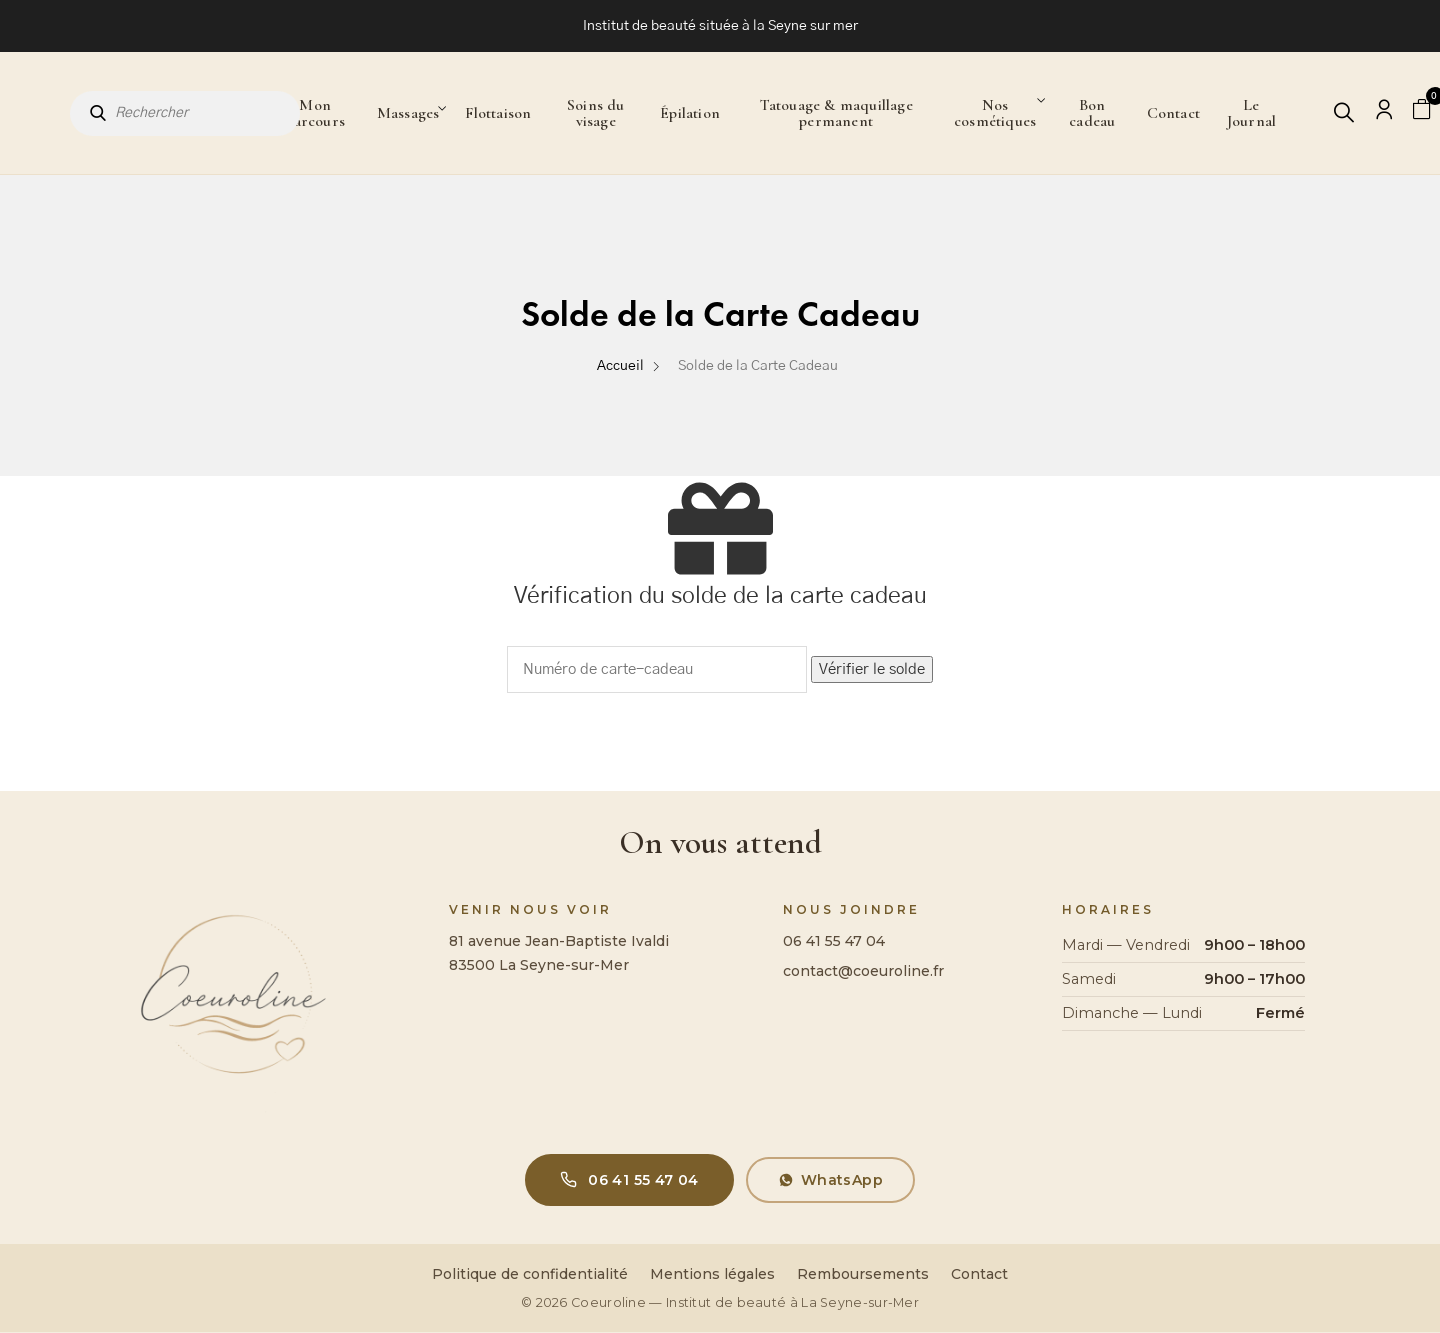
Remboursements (863, 1274)
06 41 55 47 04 (834, 941)
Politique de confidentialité (530, 1274)
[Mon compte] (1384, 113)
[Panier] (1423, 111)
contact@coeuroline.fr (863, 971)
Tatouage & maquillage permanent (836, 113)
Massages (408, 113)
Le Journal (1251, 113)
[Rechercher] (1345, 113)
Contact (1173, 113)
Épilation (690, 113)
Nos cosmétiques (995, 113)
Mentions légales (712, 1274)
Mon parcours (315, 113)
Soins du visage (596, 113)
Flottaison (498, 113)
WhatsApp (830, 1180)
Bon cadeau (1092, 113)
